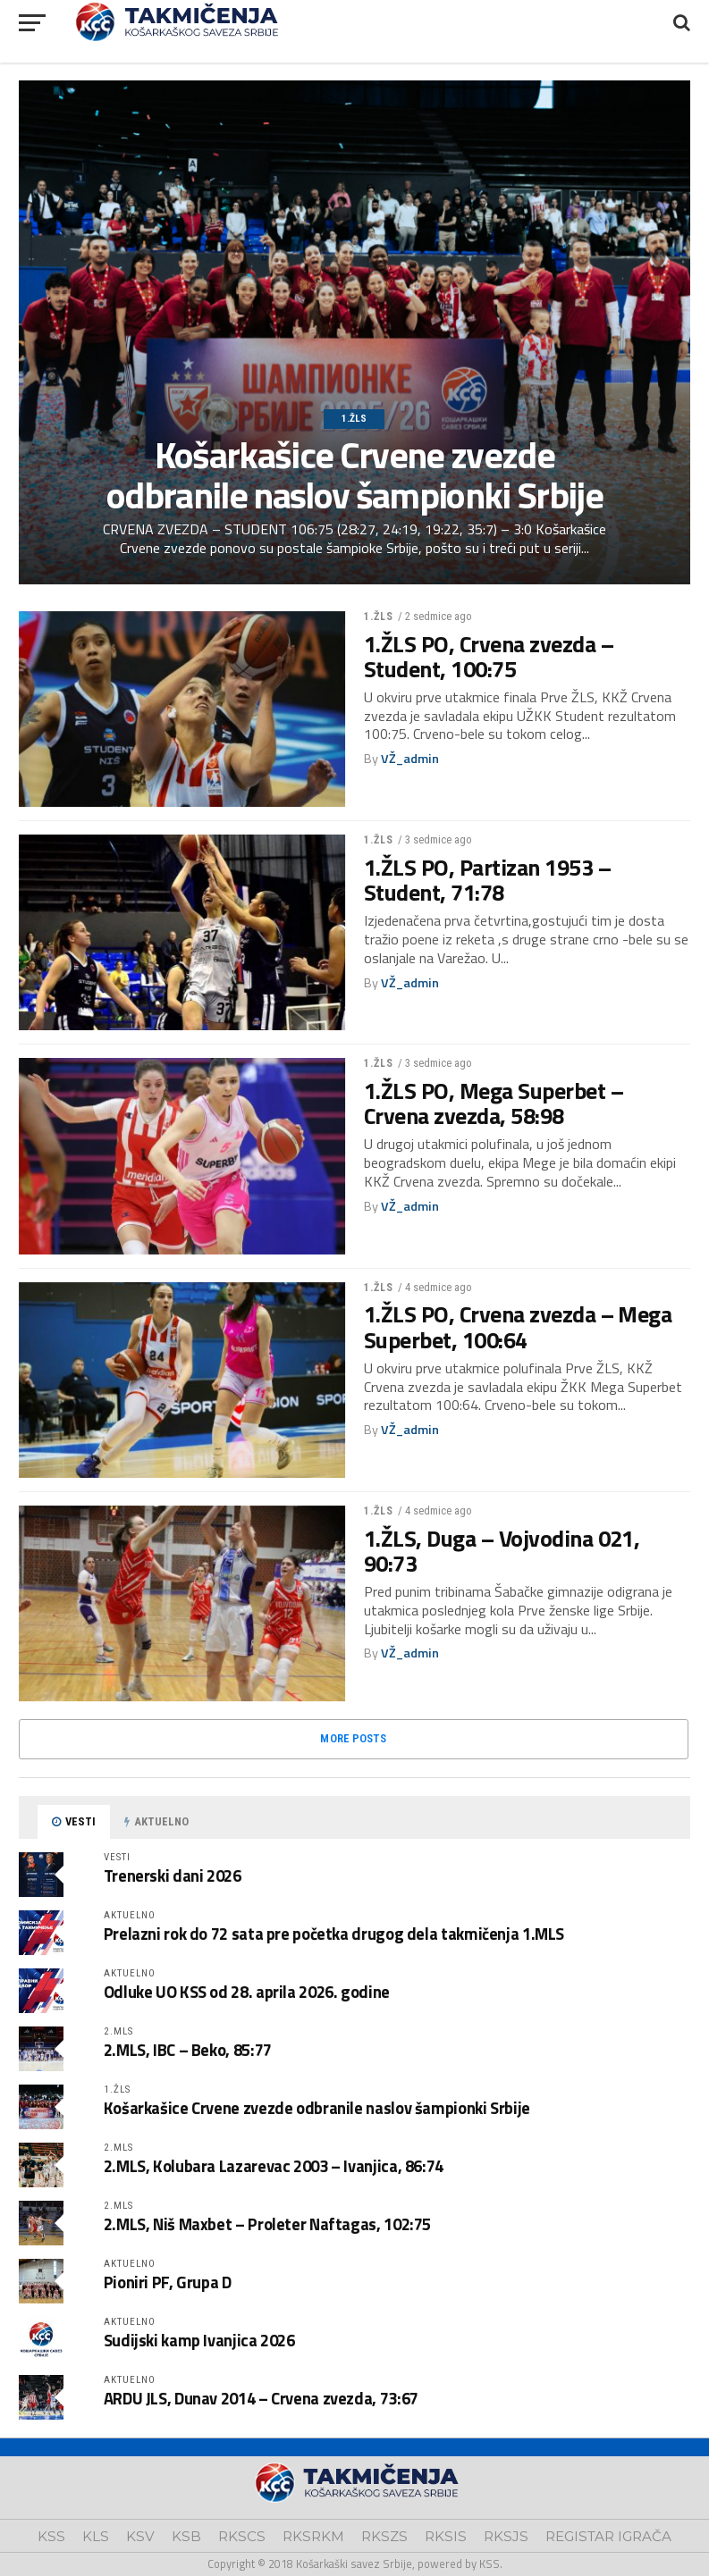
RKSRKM (313, 2536)
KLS (95, 2536)
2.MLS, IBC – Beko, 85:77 (188, 2049)
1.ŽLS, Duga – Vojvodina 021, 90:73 (502, 1551)
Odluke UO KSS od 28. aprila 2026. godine (247, 1991)
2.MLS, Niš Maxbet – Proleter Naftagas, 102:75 (267, 2223)
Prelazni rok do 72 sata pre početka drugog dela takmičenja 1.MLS (334, 1933)
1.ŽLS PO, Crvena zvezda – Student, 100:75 (488, 657)
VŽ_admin (410, 758)
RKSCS (242, 2536)
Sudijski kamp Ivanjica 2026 (199, 2340)
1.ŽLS (379, 616)
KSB (186, 2536)
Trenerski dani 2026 (172, 1875)
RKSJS (506, 2536)
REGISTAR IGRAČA (608, 2536)
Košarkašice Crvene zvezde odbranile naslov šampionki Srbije (317, 2107)
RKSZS (384, 2536)
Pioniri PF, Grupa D (168, 2282)
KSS (51, 2536)
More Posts (353, 1738)
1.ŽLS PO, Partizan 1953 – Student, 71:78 (487, 880)
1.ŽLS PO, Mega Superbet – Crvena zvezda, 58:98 (493, 1103)
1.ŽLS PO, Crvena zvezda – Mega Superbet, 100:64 (518, 1327)
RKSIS (446, 2536)
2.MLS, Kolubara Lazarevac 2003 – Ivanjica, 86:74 (273, 2165)
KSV (140, 2536)
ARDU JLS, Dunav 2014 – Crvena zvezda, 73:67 (261, 2398)
